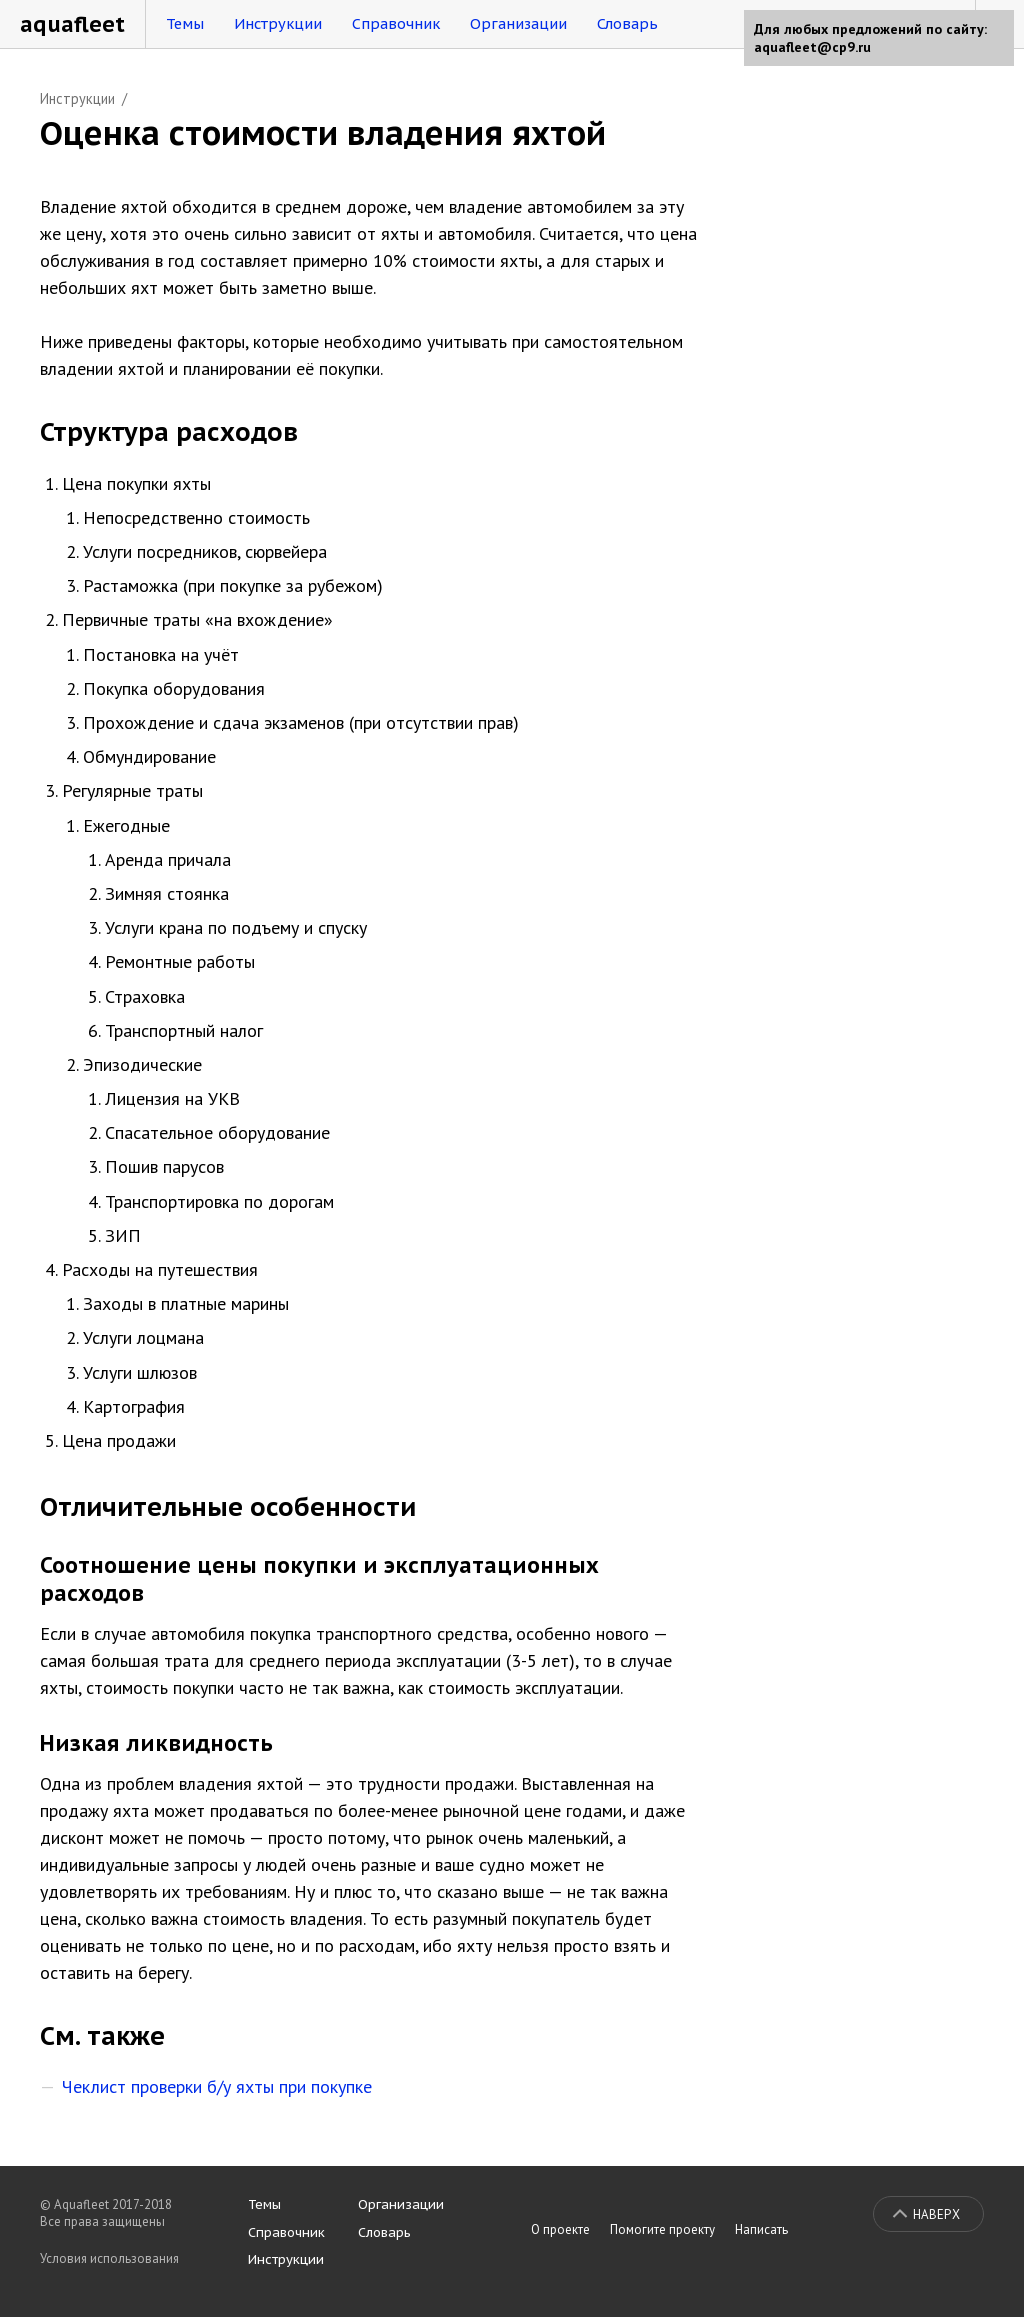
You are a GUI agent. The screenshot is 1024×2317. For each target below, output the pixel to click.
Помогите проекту (662, 2229)
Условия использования (109, 2258)
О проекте (560, 2229)
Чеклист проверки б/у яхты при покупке (217, 2086)
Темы (185, 23)
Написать (761, 2229)
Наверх (936, 2214)
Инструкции (278, 23)
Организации (518, 23)
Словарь (627, 23)
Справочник (396, 23)
